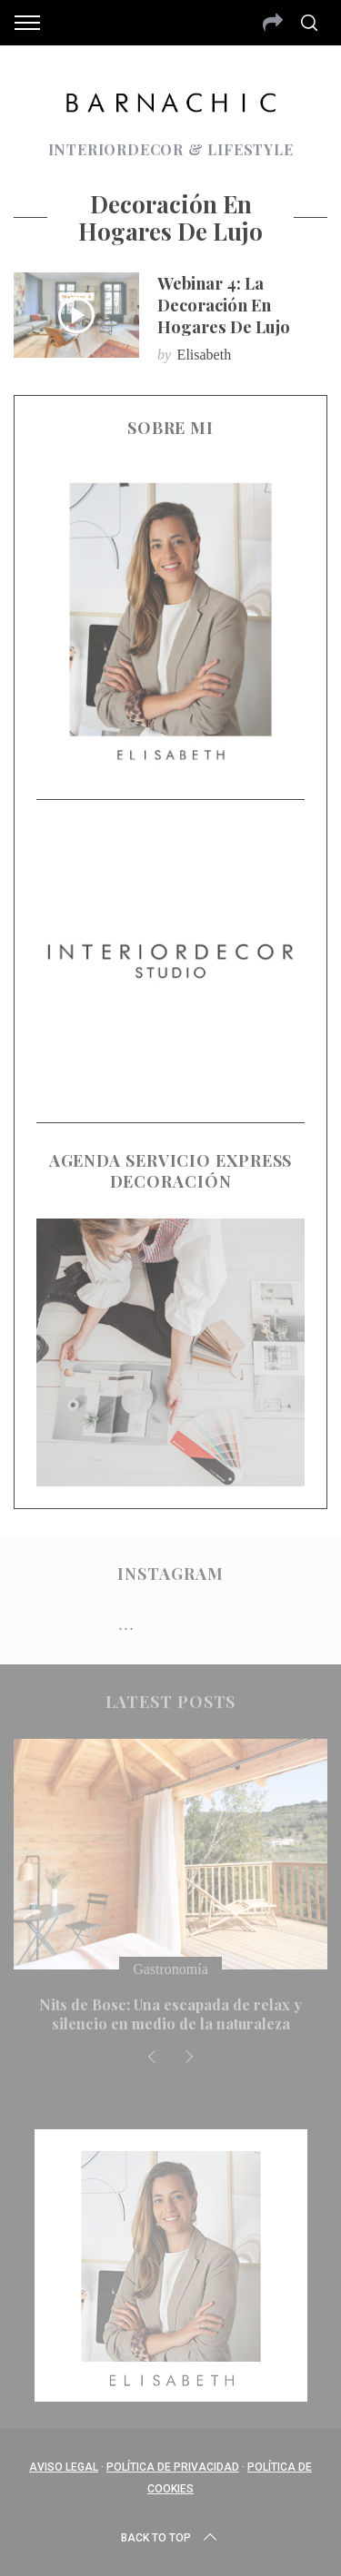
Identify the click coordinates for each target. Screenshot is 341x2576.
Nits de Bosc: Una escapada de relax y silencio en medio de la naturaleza (170, 2014)
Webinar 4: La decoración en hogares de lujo (223, 304)
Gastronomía (170, 1969)
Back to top (170, 2538)
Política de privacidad (172, 2467)
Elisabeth (204, 354)
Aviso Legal (63, 2467)
